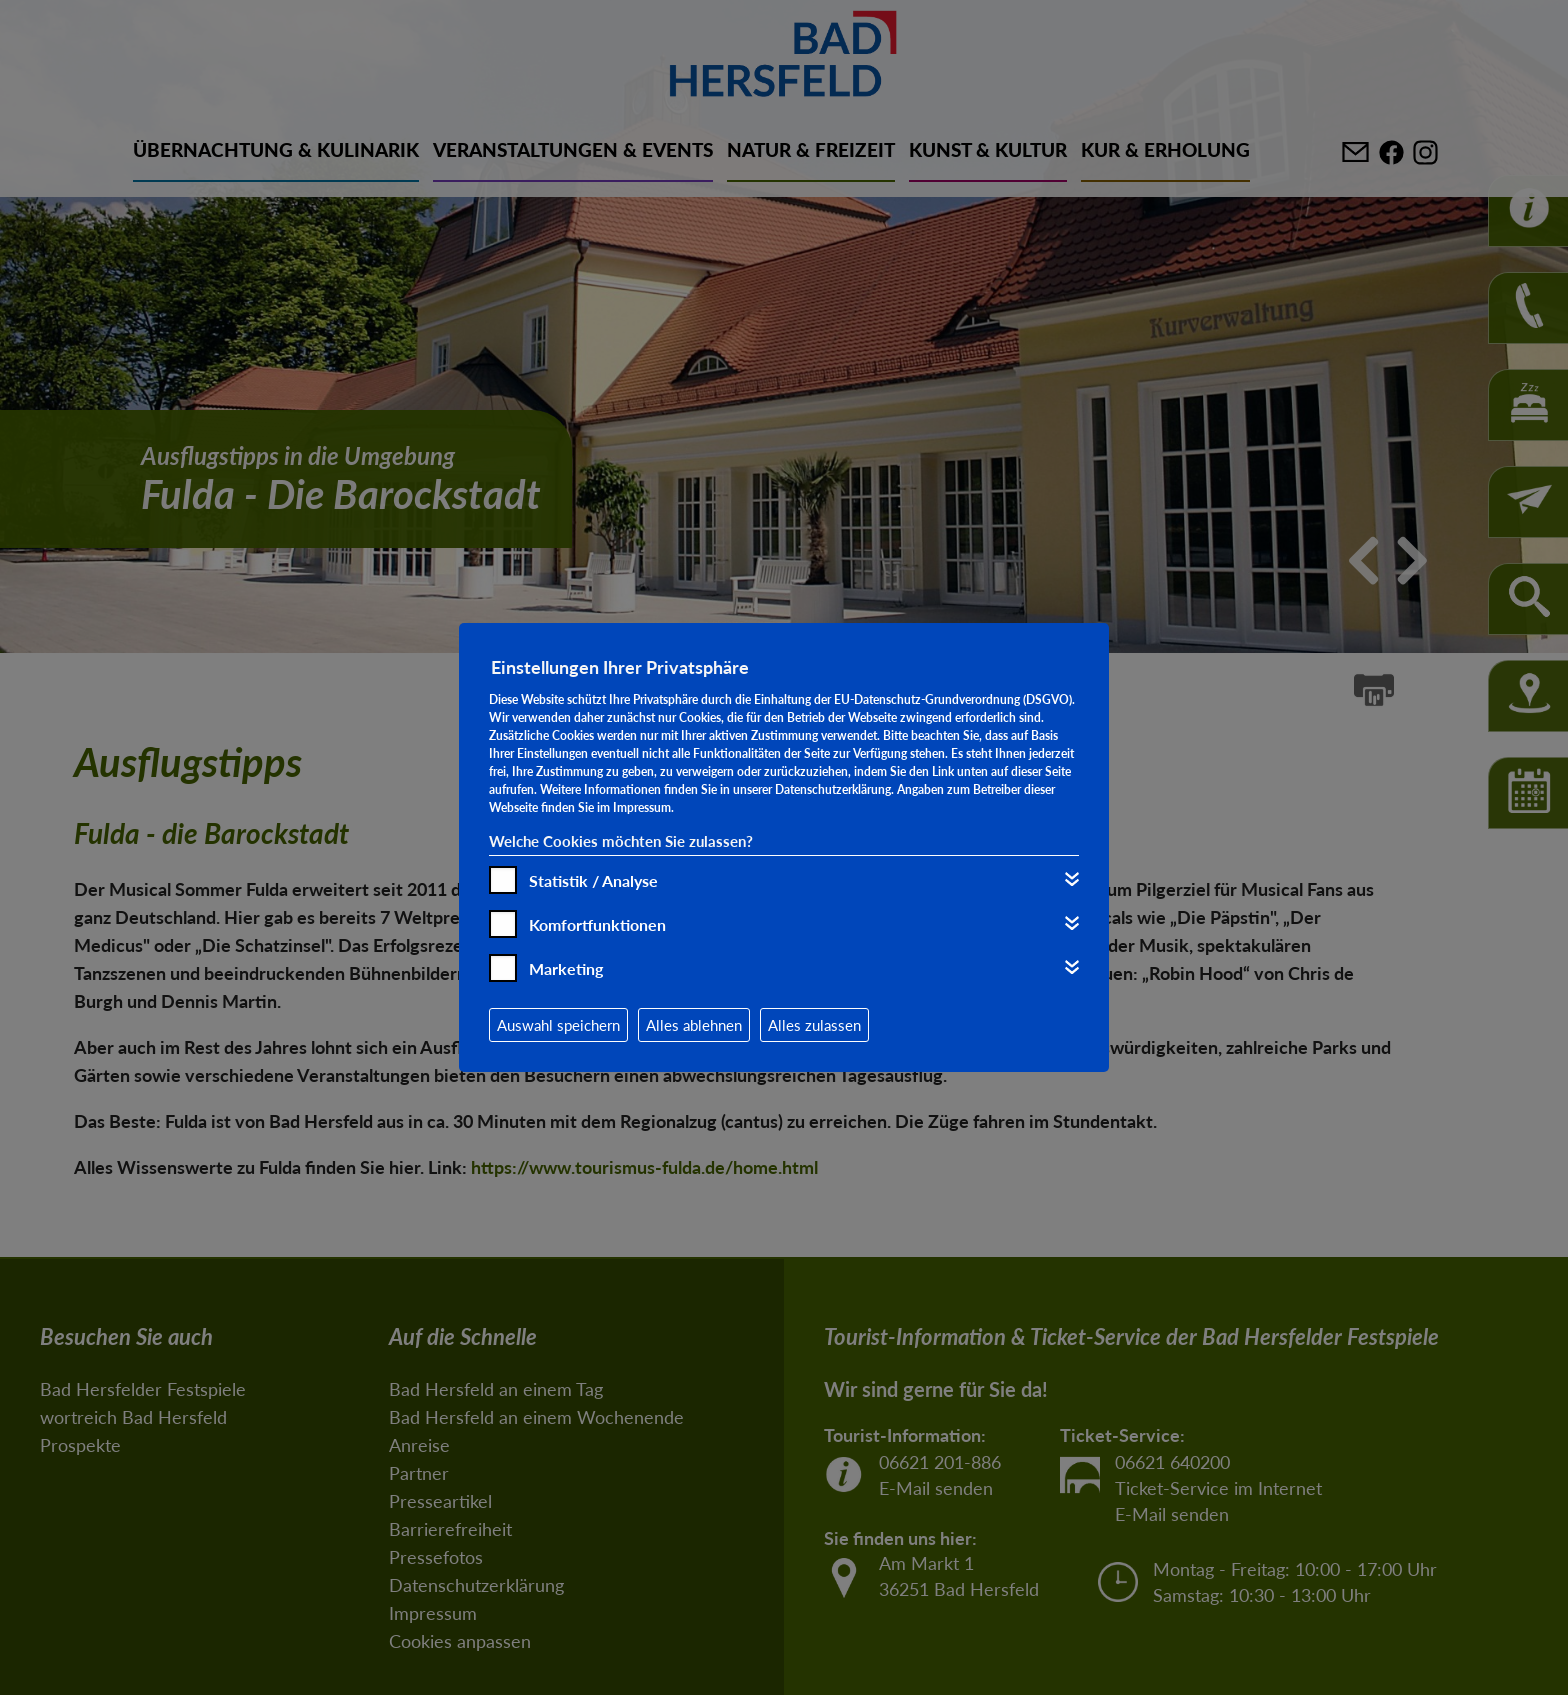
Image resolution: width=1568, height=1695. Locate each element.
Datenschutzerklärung (833, 789)
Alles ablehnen (694, 1025)
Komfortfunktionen (597, 924)
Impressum (642, 807)
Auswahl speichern (558, 1025)
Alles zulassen (814, 1025)
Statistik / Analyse (593, 880)
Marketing (566, 968)
